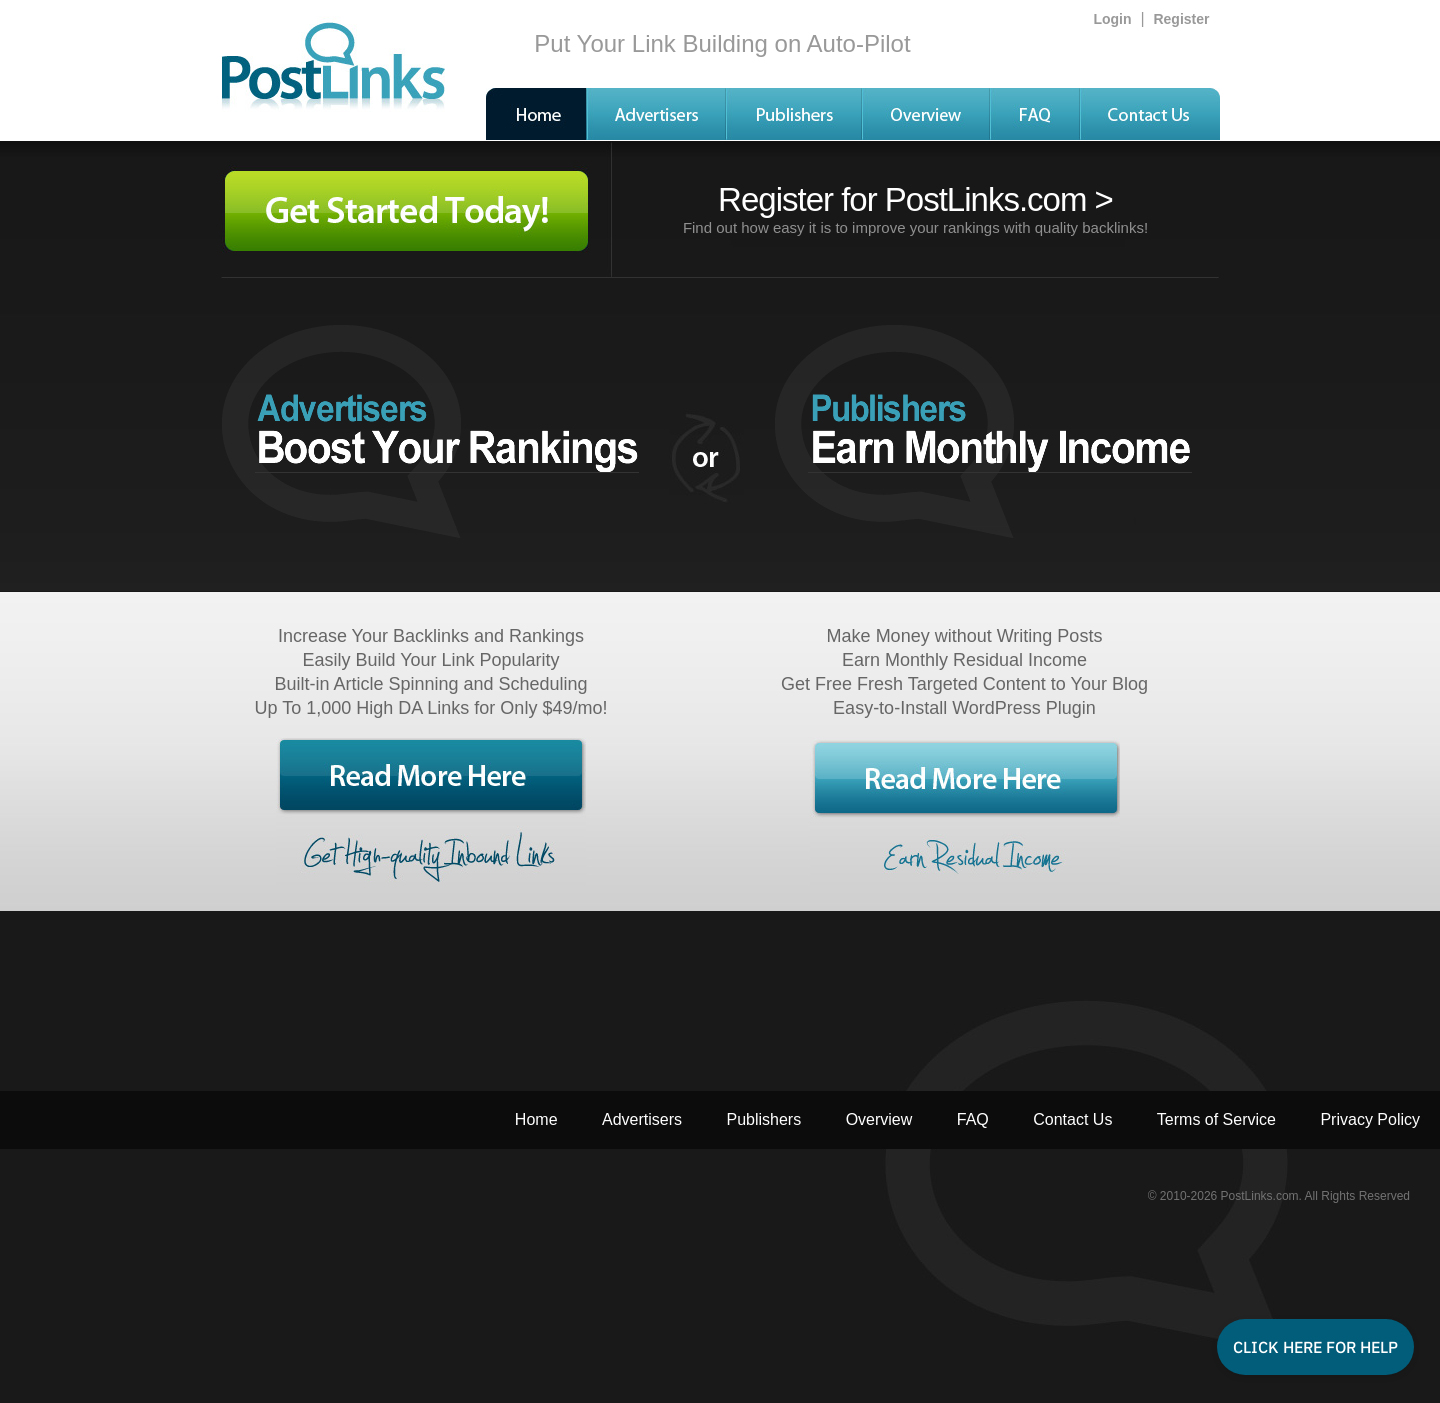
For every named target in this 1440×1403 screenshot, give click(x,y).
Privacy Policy (1370, 1119)
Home (536, 1119)
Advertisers (642, 1119)
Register (1181, 19)
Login (1112, 19)
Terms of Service (1216, 1119)
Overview (879, 1119)
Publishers (763, 1119)
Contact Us (1072, 1119)
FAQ (973, 1119)
